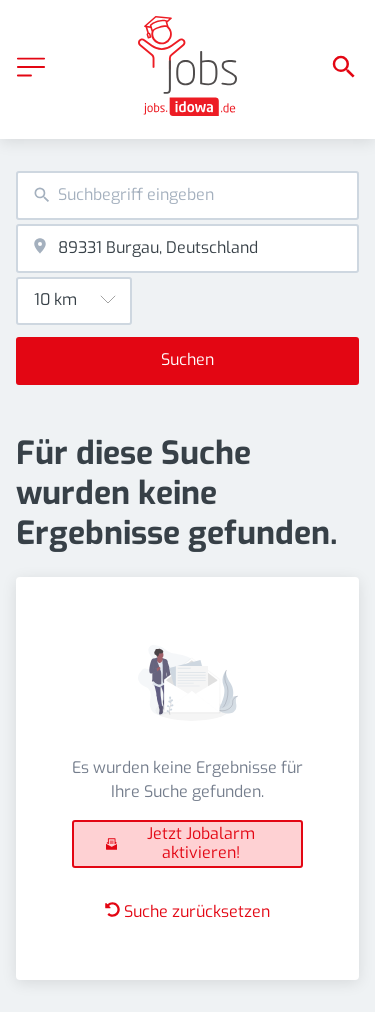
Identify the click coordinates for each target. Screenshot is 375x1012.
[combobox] (187, 195)
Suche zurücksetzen (187, 911)
